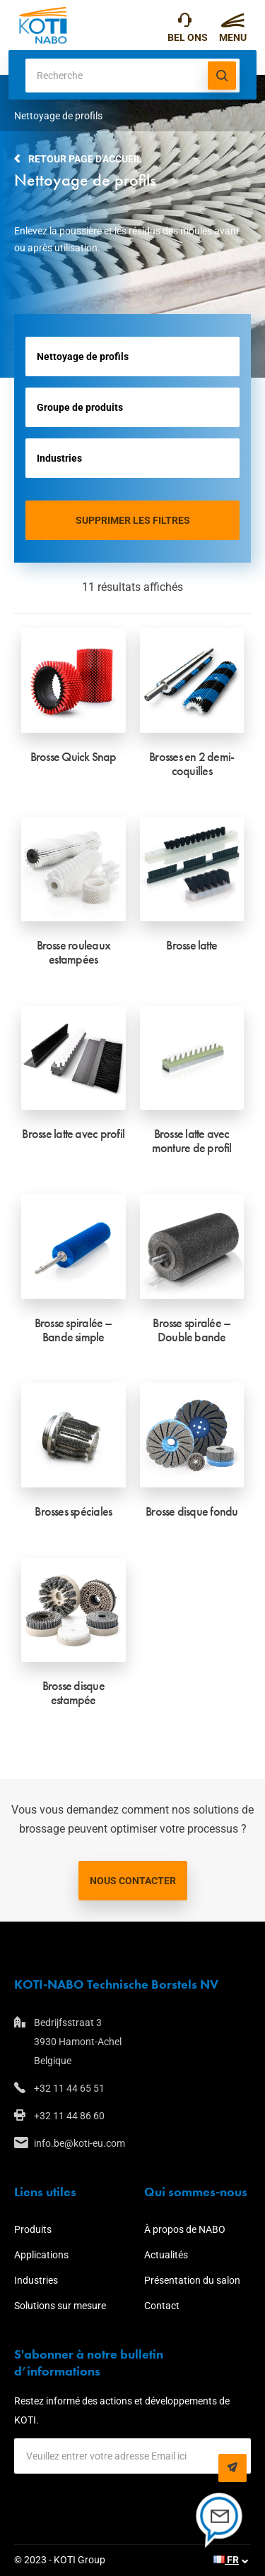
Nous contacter (133, 1880)
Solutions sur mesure (60, 2305)
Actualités (166, 2254)
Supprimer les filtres (133, 520)
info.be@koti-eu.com (79, 2143)
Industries (36, 2280)
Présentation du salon (192, 2280)
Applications (41, 2254)
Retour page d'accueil (85, 158)
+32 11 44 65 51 (185, 23)
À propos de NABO (184, 2229)
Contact (161, 2305)
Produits (33, 2229)
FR (226, 2559)
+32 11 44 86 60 (69, 2115)
